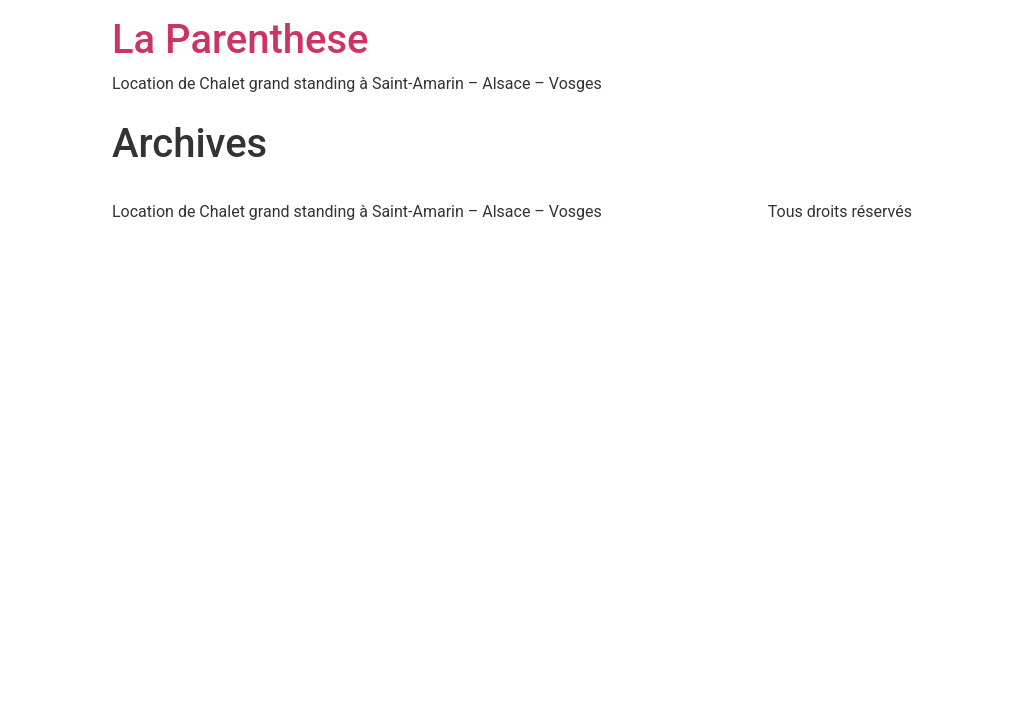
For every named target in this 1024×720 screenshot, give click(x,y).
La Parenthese (240, 39)
